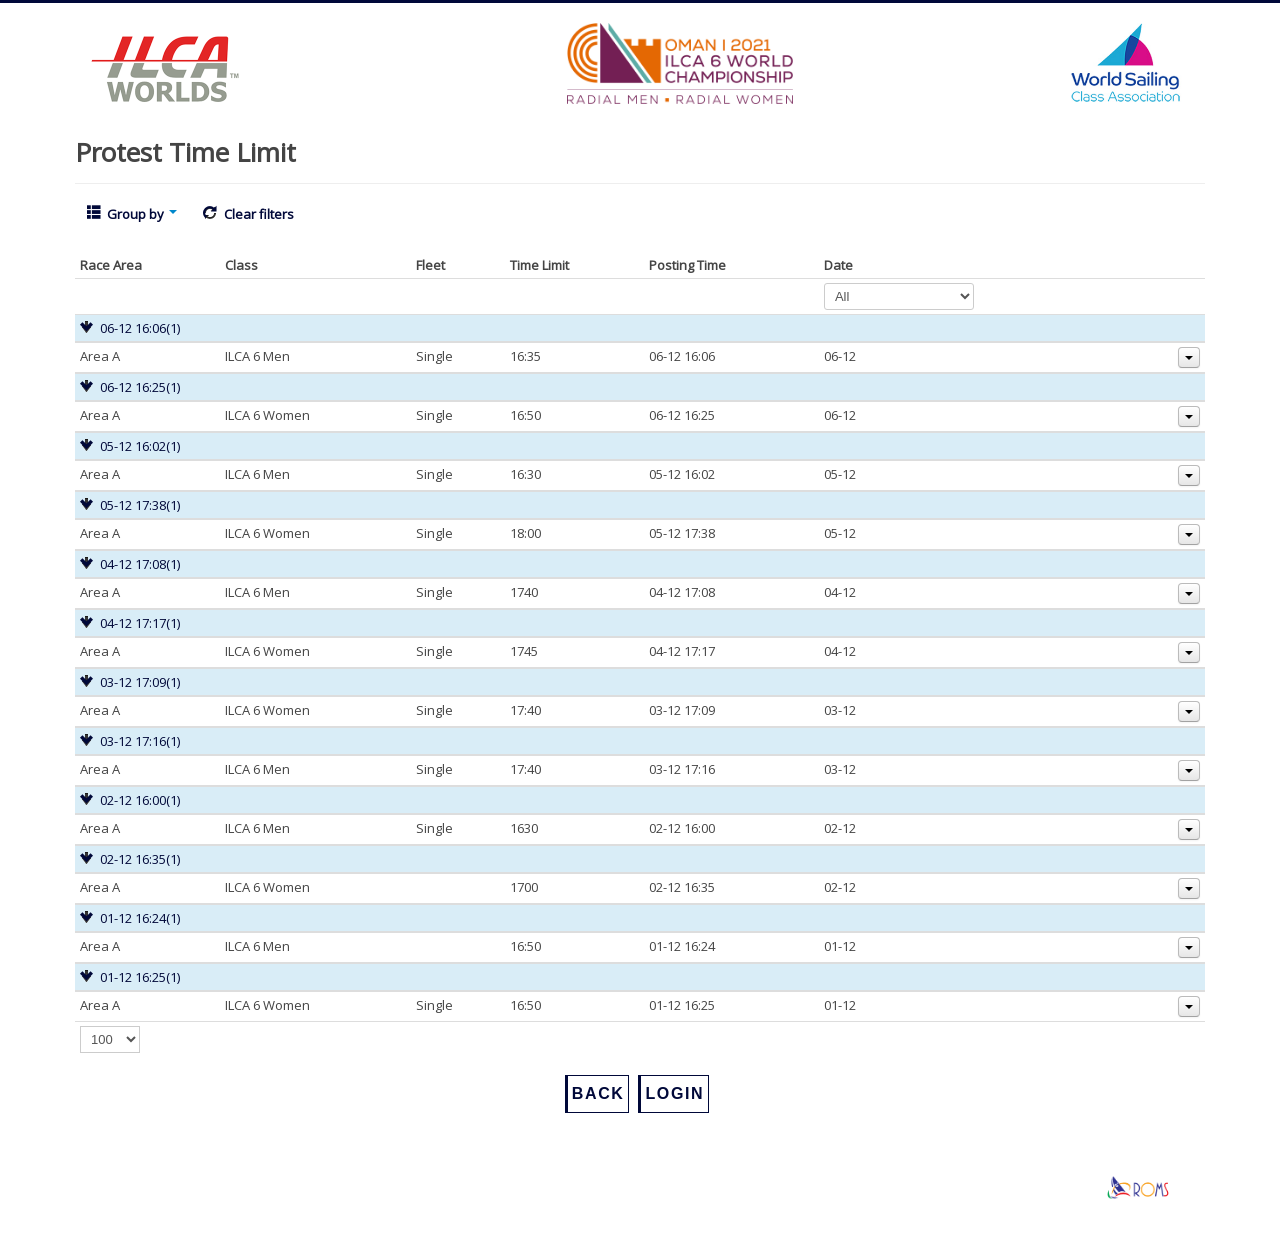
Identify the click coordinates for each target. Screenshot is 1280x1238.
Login (674, 1093)
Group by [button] (132, 214)
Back (598, 1093)
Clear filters (248, 214)
